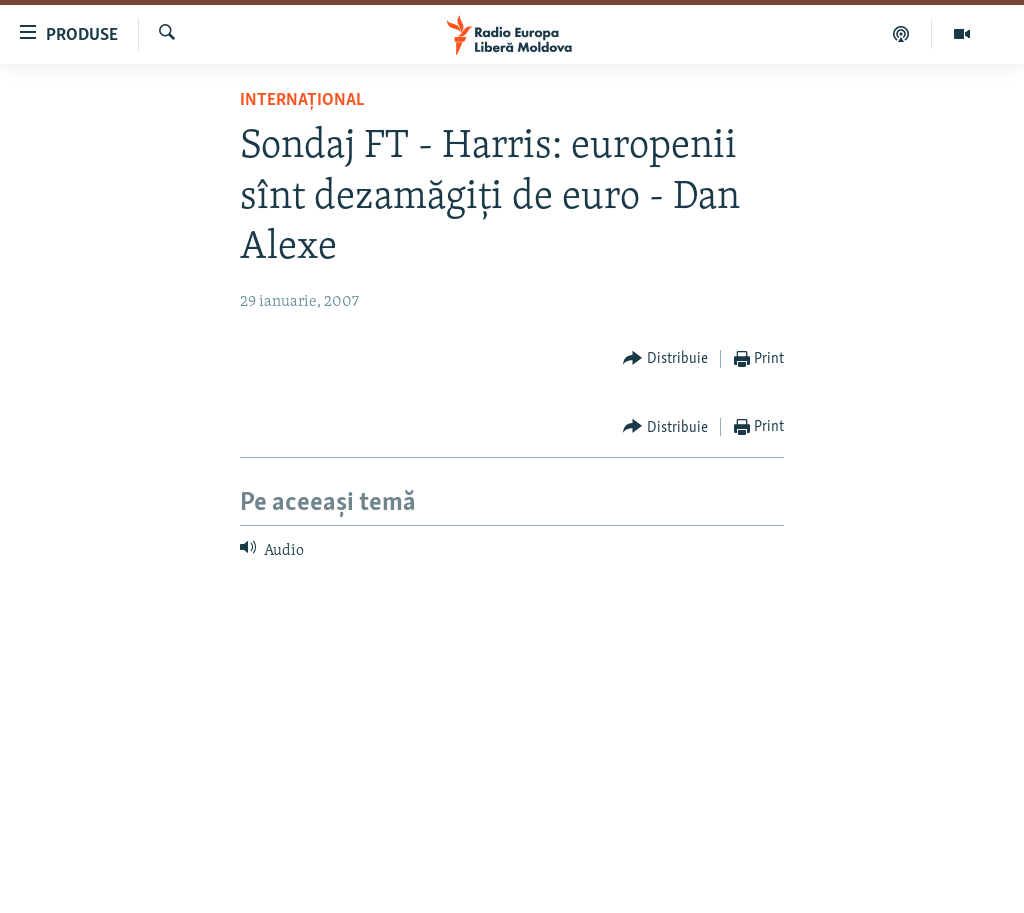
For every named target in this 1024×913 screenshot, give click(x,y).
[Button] (665, 359)
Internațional (302, 100)
